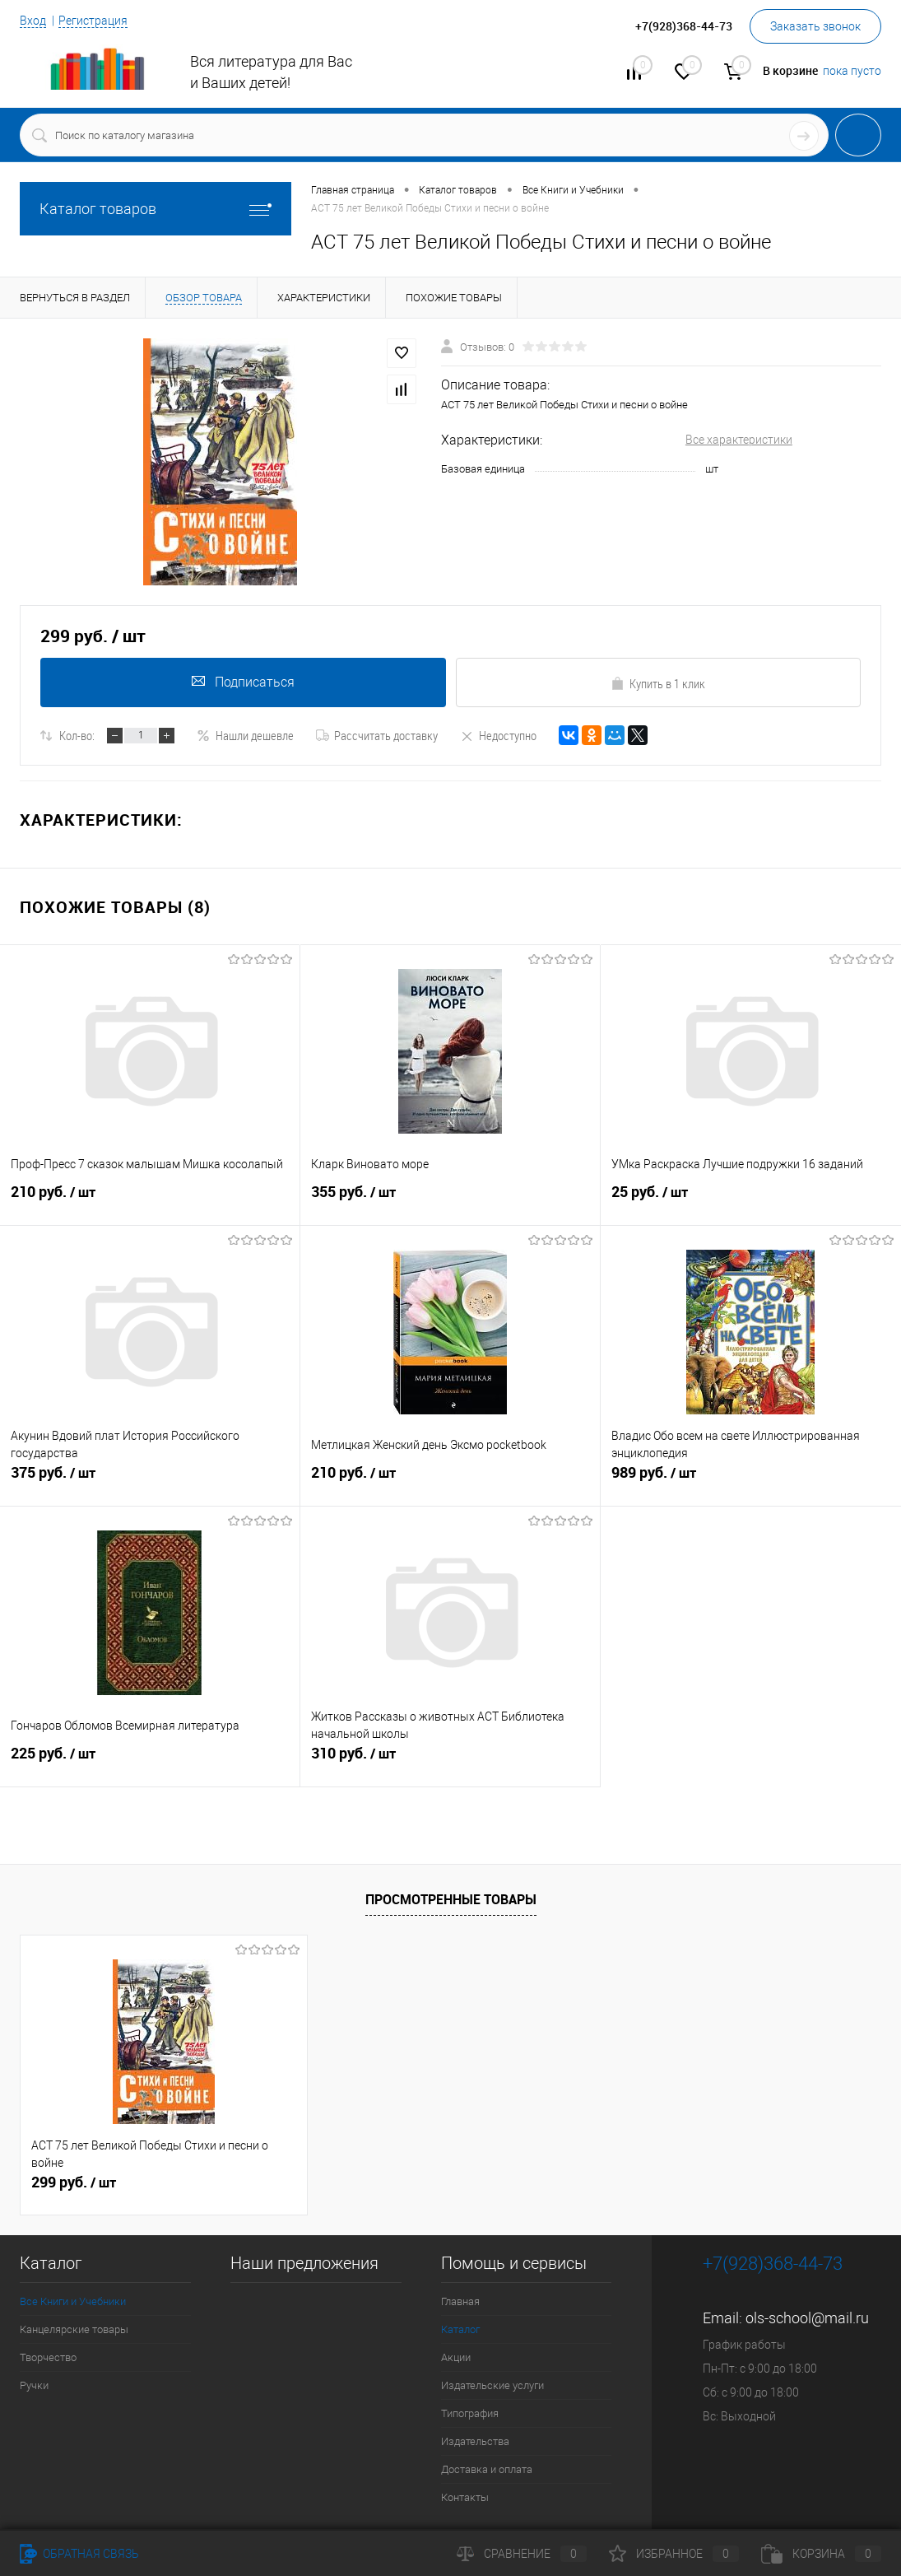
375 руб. (150, 1479)
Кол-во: (77, 735)
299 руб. (73, 2182)
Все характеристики (738, 439)
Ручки (34, 2385)
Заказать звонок (815, 26)
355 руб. (450, 1198)
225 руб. (150, 1760)
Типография (470, 2413)
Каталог (460, 2329)
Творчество (48, 2357)
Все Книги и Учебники (73, 2301)
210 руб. (150, 1198)
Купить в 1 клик (658, 683)
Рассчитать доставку (377, 735)
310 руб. (450, 1760)
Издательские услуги (492, 2385)
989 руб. (750, 1479)
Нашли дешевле (245, 735)
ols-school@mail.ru (807, 2318)
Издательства (475, 2441)
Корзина (821, 2553)
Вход (33, 20)
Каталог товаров (155, 208)
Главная (460, 2301)
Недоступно (498, 735)
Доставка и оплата (486, 2469)
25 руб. (750, 1198)
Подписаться (243, 682)
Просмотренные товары (450, 1899)
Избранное (674, 2553)
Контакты (465, 2497)
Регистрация (93, 20)
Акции (456, 2357)
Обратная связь (79, 2553)
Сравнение (522, 2553)
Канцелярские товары (74, 2329)
